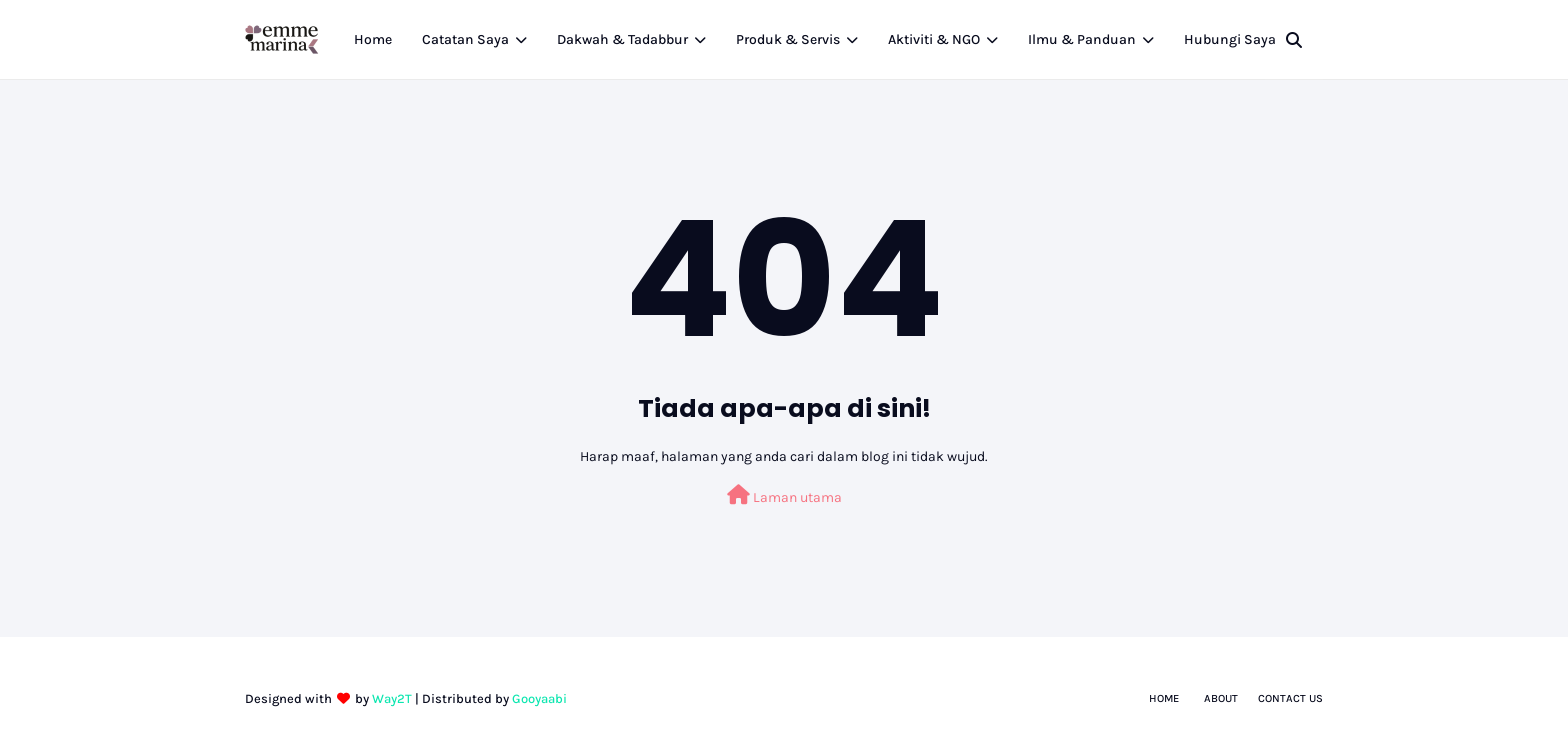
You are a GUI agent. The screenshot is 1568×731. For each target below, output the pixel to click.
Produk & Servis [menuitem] (788, 39)
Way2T (392, 698)
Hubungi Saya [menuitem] (1230, 39)
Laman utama (784, 495)
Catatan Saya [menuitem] (465, 39)
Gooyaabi (539, 698)
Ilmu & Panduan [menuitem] (1082, 39)
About (1221, 698)
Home (1164, 698)
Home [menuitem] (373, 39)
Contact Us (1290, 698)
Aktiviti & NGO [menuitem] (934, 39)
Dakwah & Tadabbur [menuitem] (622, 39)
